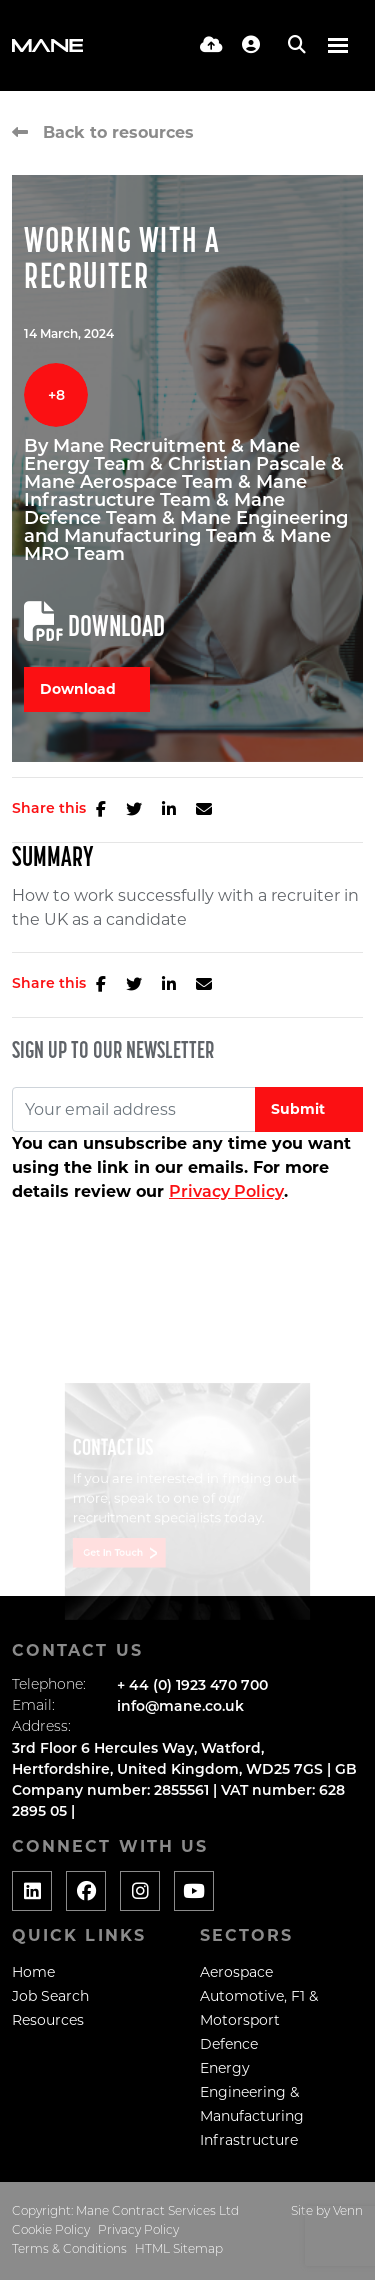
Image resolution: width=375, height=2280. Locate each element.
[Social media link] (32, 1891)
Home (33, 1972)
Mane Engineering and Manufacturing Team (186, 527)
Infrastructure (249, 2140)
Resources (48, 2020)
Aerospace (236, 1972)
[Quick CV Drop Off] (211, 45)
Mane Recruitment (142, 446)
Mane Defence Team (154, 509)
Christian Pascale (249, 464)
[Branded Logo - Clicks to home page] (47, 45)
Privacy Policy (226, 1191)
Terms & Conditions (69, 2250)
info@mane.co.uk (180, 1706)
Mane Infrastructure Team (165, 491)
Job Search (50, 1996)
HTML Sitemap (179, 2250)
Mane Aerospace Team (131, 482)
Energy (225, 2068)
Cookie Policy (51, 2231)
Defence (229, 2044)
